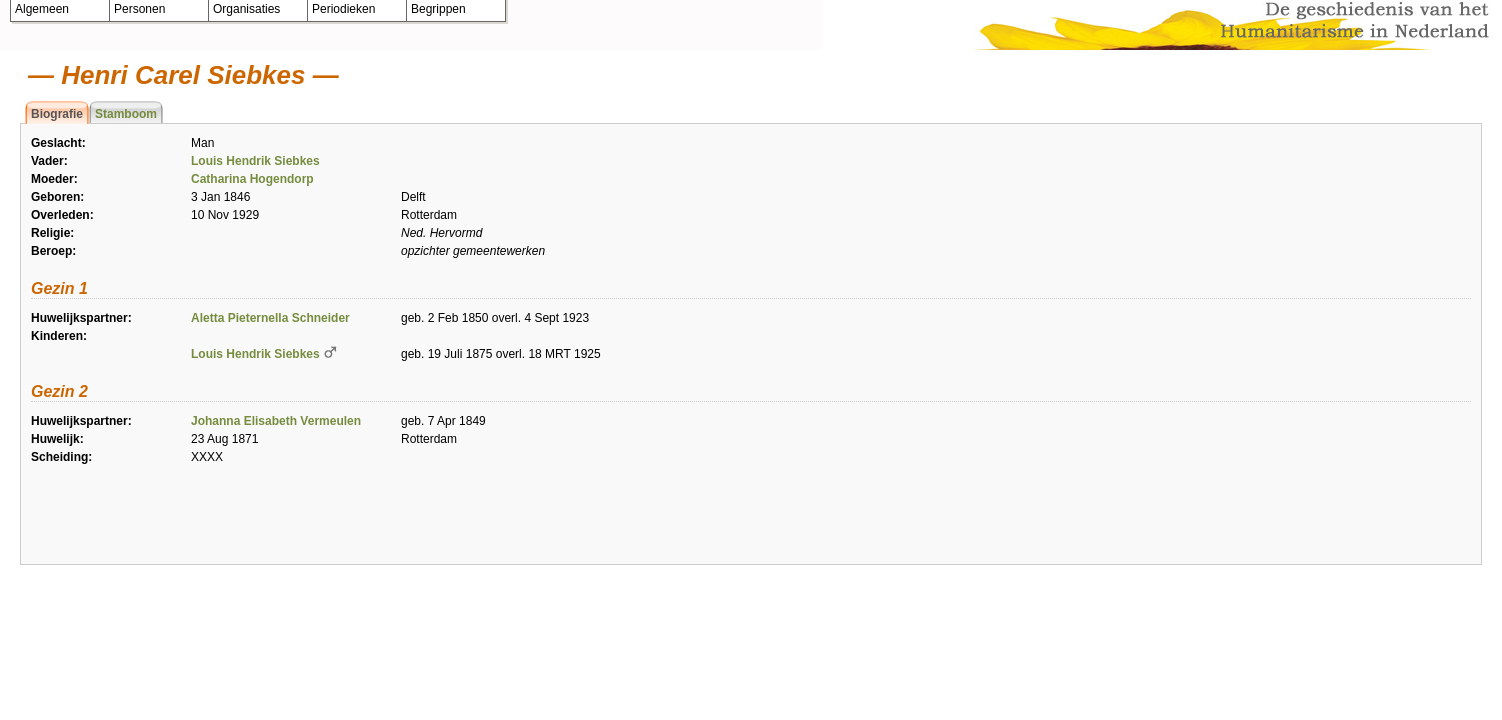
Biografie (57, 114)
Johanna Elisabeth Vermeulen (276, 421)
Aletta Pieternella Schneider (270, 318)
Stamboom (126, 114)
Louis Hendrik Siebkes (255, 161)
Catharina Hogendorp (252, 179)
